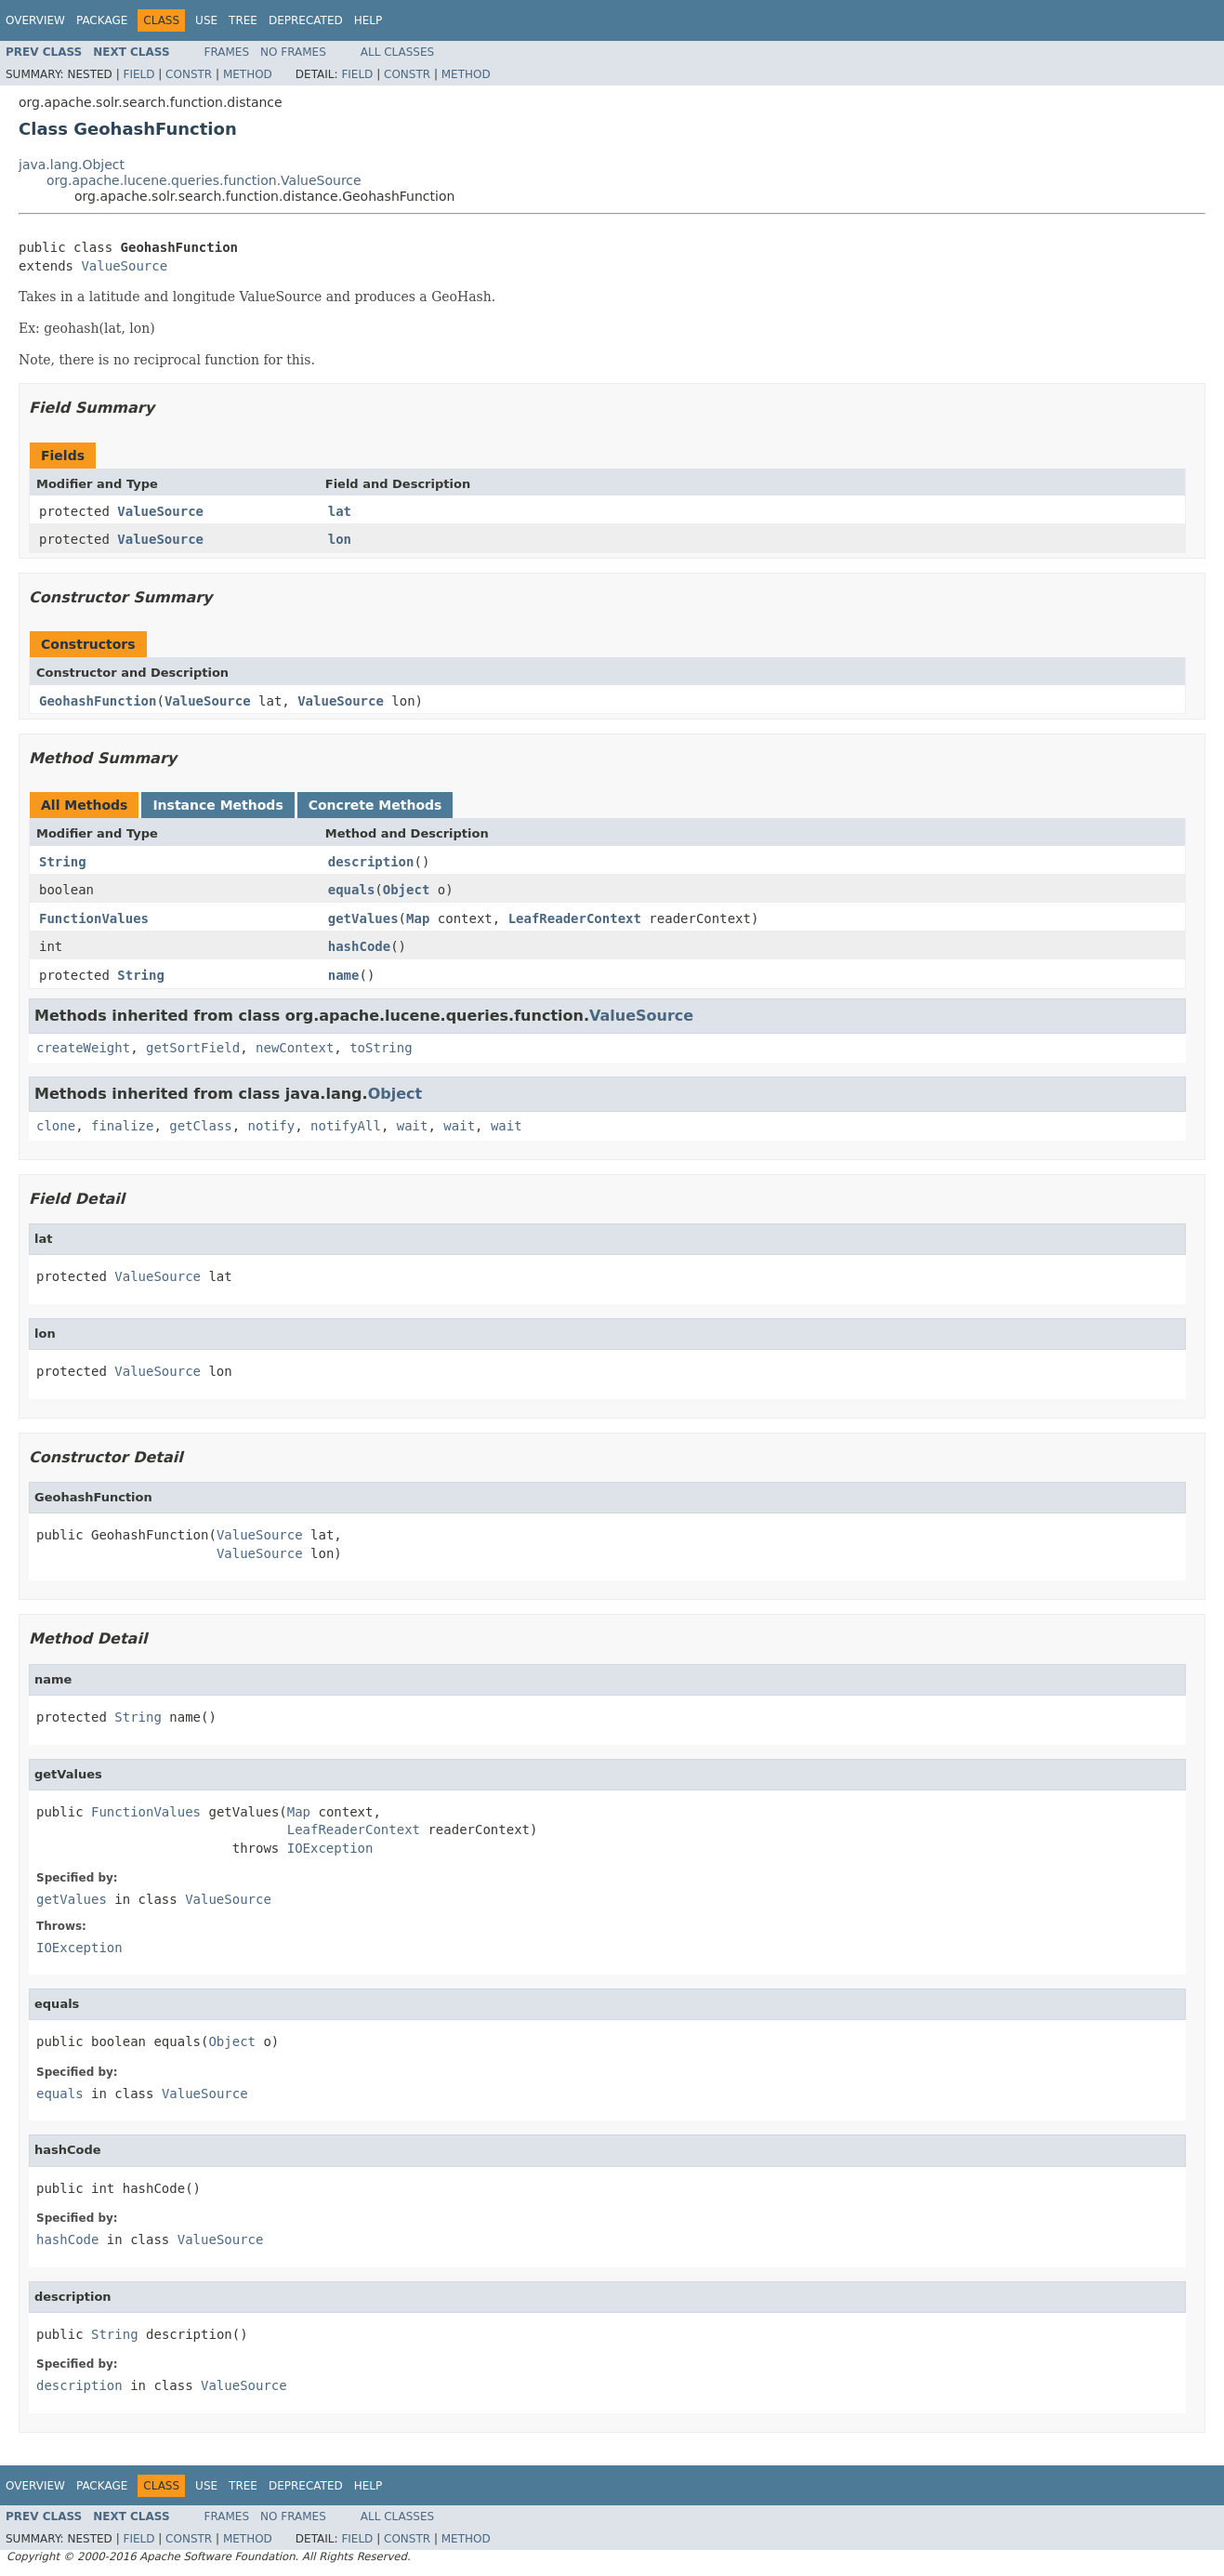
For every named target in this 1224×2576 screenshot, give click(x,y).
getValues (363, 918)
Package (101, 20)
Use (206, 20)
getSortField (193, 1047)
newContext (295, 1047)
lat (339, 511)
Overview (35, 20)
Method (247, 74)
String (62, 861)
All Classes (397, 52)
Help (368, 20)
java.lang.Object (72, 164)
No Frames (293, 52)
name (344, 975)
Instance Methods (217, 805)
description (371, 861)
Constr (188, 74)
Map (417, 918)
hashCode (359, 946)
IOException (330, 1848)
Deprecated (306, 20)
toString (380, 1047)
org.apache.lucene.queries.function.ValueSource (204, 180)
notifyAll (345, 1125)
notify (272, 1125)
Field (138, 74)
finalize (122, 1125)
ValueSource (124, 265)
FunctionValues (94, 918)
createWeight (83, 1047)
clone (55, 1125)
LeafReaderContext (574, 918)
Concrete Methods (375, 805)
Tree (243, 20)
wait (412, 1125)
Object (406, 889)
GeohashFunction (97, 701)
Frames (227, 52)
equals (351, 889)
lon (339, 539)
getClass (200, 1125)
